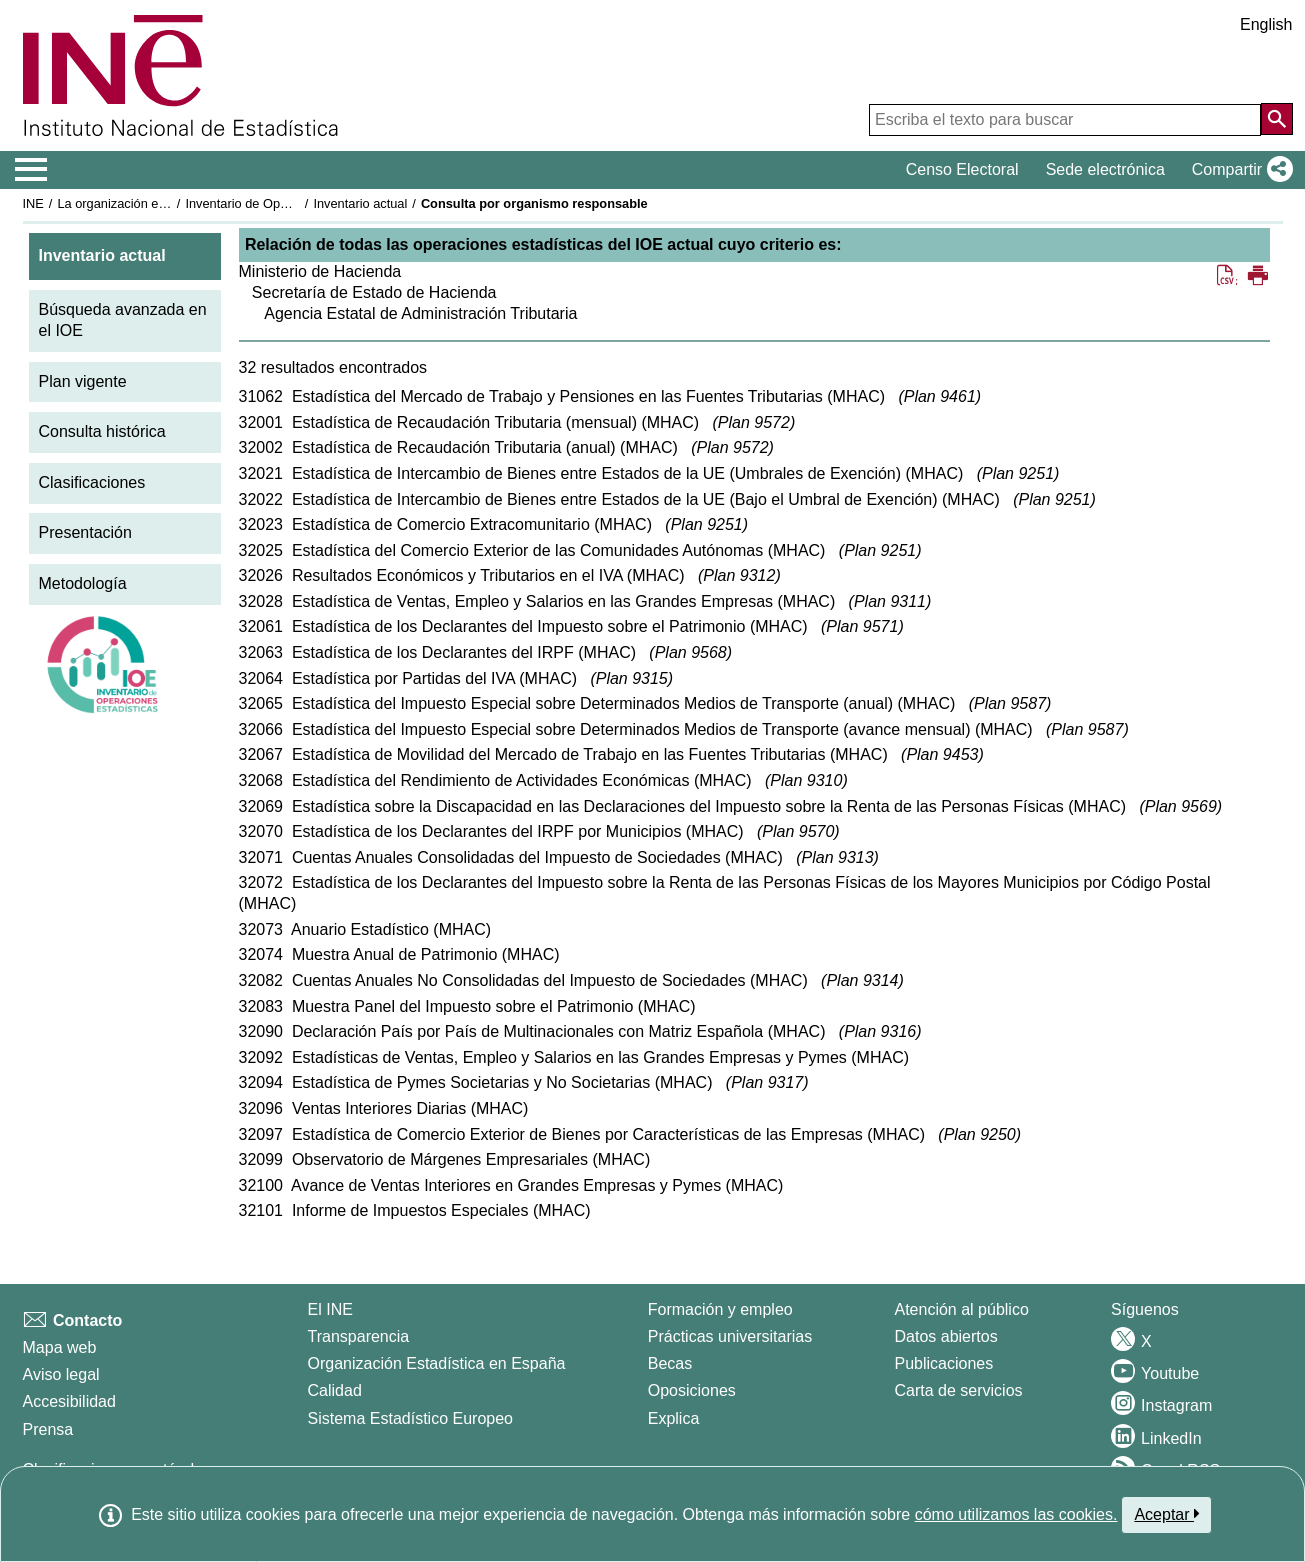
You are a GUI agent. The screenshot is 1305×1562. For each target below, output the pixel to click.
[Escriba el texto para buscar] (1065, 120)
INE (33, 203)
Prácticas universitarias (730, 1336)
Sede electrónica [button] (1105, 169)
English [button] (1266, 24)
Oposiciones (692, 1390)
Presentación (85, 532)
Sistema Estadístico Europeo (410, 1418)
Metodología (83, 583)
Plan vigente (83, 381)
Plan (940, 396)
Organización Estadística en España (437, 1363)
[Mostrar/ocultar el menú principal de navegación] (31, 170)
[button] (1238, 170)
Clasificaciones (92, 482)
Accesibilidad (69, 1401)
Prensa (48, 1429)
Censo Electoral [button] (962, 169)
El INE (330, 1309)
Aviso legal (61, 1374)
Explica (674, 1418)
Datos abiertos (946, 1336)
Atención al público (962, 1309)
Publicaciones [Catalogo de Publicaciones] (944, 1363)
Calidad (335, 1390)
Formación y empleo (720, 1309)
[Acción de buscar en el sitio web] (1277, 119)
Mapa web (60, 1347)
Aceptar (1166, 1514)
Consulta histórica (102, 431)
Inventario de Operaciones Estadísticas (296, 203)
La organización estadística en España (167, 203)
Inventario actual (360, 203)
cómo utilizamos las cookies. (1016, 1514)
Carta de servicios (959, 1390)
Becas (670, 1363)
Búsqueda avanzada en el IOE (123, 320)
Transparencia (359, 1336)
